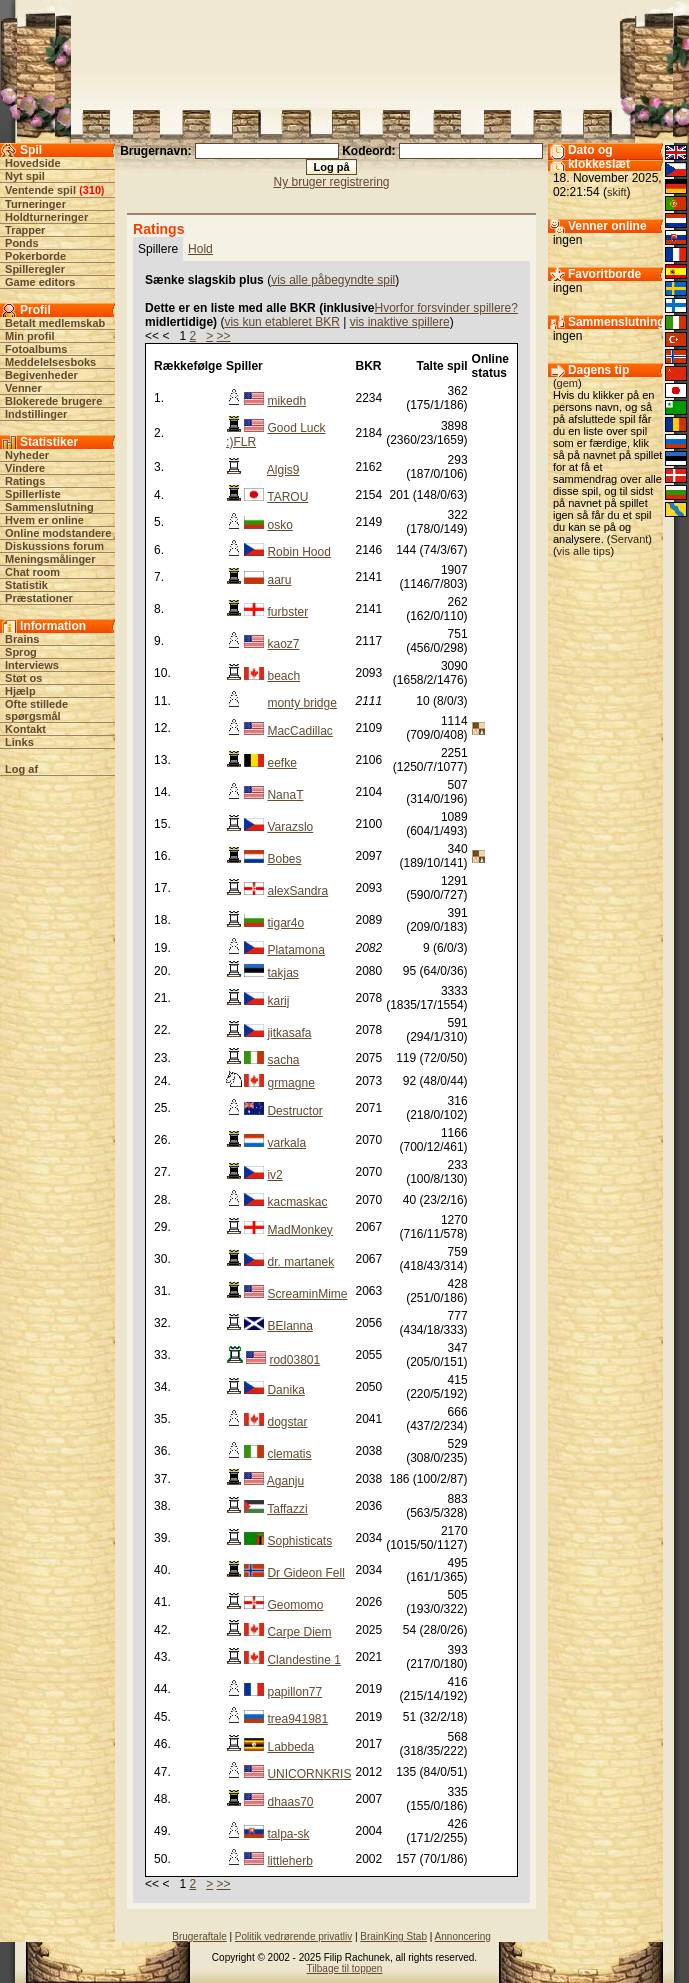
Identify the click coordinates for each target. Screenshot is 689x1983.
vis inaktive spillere (400, 322)
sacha (283, 1060)
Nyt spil (25, 176)
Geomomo (295, 1605)
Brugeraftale (199, 1936)
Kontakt (25, 729)
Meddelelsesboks (50, 362)
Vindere (25, 468)
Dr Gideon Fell (305, 1573)
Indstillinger (36, 414)
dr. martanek (300, 1262)
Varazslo (290, 827)
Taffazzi (287, 1509)
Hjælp (20, 691)
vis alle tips (584, 551)
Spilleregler (35, 269)
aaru (279, 580)
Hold (200, 249)
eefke (281, 763)
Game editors (40, 282)
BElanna (289, 1326)
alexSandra (297, 891)
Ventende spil (40, 190)
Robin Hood (298, 552)
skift (617, 192)
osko (279, 525)
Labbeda (290, 1747)
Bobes (284, 859)
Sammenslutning (49, 507)
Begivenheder (41, 375)
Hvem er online (44, 520)
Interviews (32, 665)
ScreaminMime (307, 1294)
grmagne (290, 1083)
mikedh (286, 401)
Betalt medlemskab (55, 323)
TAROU (287, 497)
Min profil (30, 336)
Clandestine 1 (303, 1660)
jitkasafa (289, 1033)
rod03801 (294, 1360)
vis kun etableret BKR (281, 322)
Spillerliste (33, 494)
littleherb (289, 1861)
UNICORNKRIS (309, 1774)
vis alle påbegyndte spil (333, 280)
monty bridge (301, 703)
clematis (289, 1454)
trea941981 (297, 1719)
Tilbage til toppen (345, 1968)
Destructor (294, 1111)
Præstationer (39, 598)
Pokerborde (35, 256)
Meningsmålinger (50, 559)
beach (283, 676)
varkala (286, 1143)
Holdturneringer (46, 217)
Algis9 (283, 470)
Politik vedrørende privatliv (293, 1936)
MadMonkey (299, 1230)
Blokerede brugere (53, 401)
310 (92, 190)
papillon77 (294, 1692)
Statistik (26, 585)
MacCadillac (299, 731)
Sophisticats (299, 1541)
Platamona (295, 950)
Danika (285, 1390)
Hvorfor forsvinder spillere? (446, 308)
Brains (22, 639)
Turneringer (35, 204)
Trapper (25, 230)
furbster (287, 612)
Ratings (25, 481)
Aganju (285, 1481)
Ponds (22, 243)
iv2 (274, 1175)
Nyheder (27, 455)
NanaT (285, 795)
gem (567, 383)
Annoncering (463, 1936)
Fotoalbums (36, 349)
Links (19, 742)
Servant (629, 539)
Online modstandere (58, 533)
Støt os (23, 678)
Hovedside (33, 163)
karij (278, 1001)
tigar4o (285, 923)
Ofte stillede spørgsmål (36, 710)
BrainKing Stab (393, 1936)
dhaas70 (290, 1802)
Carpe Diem (299, 1632)
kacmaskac (297, 1202)
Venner (23, 388)
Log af (21, 769)
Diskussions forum (54, 546)
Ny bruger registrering (331, 182)
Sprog (21, 652)
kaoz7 (283, 644)
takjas (282, 973)
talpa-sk (288, 1834)
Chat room (32, 572)
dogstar (287, 1422)
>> (224, 336)
